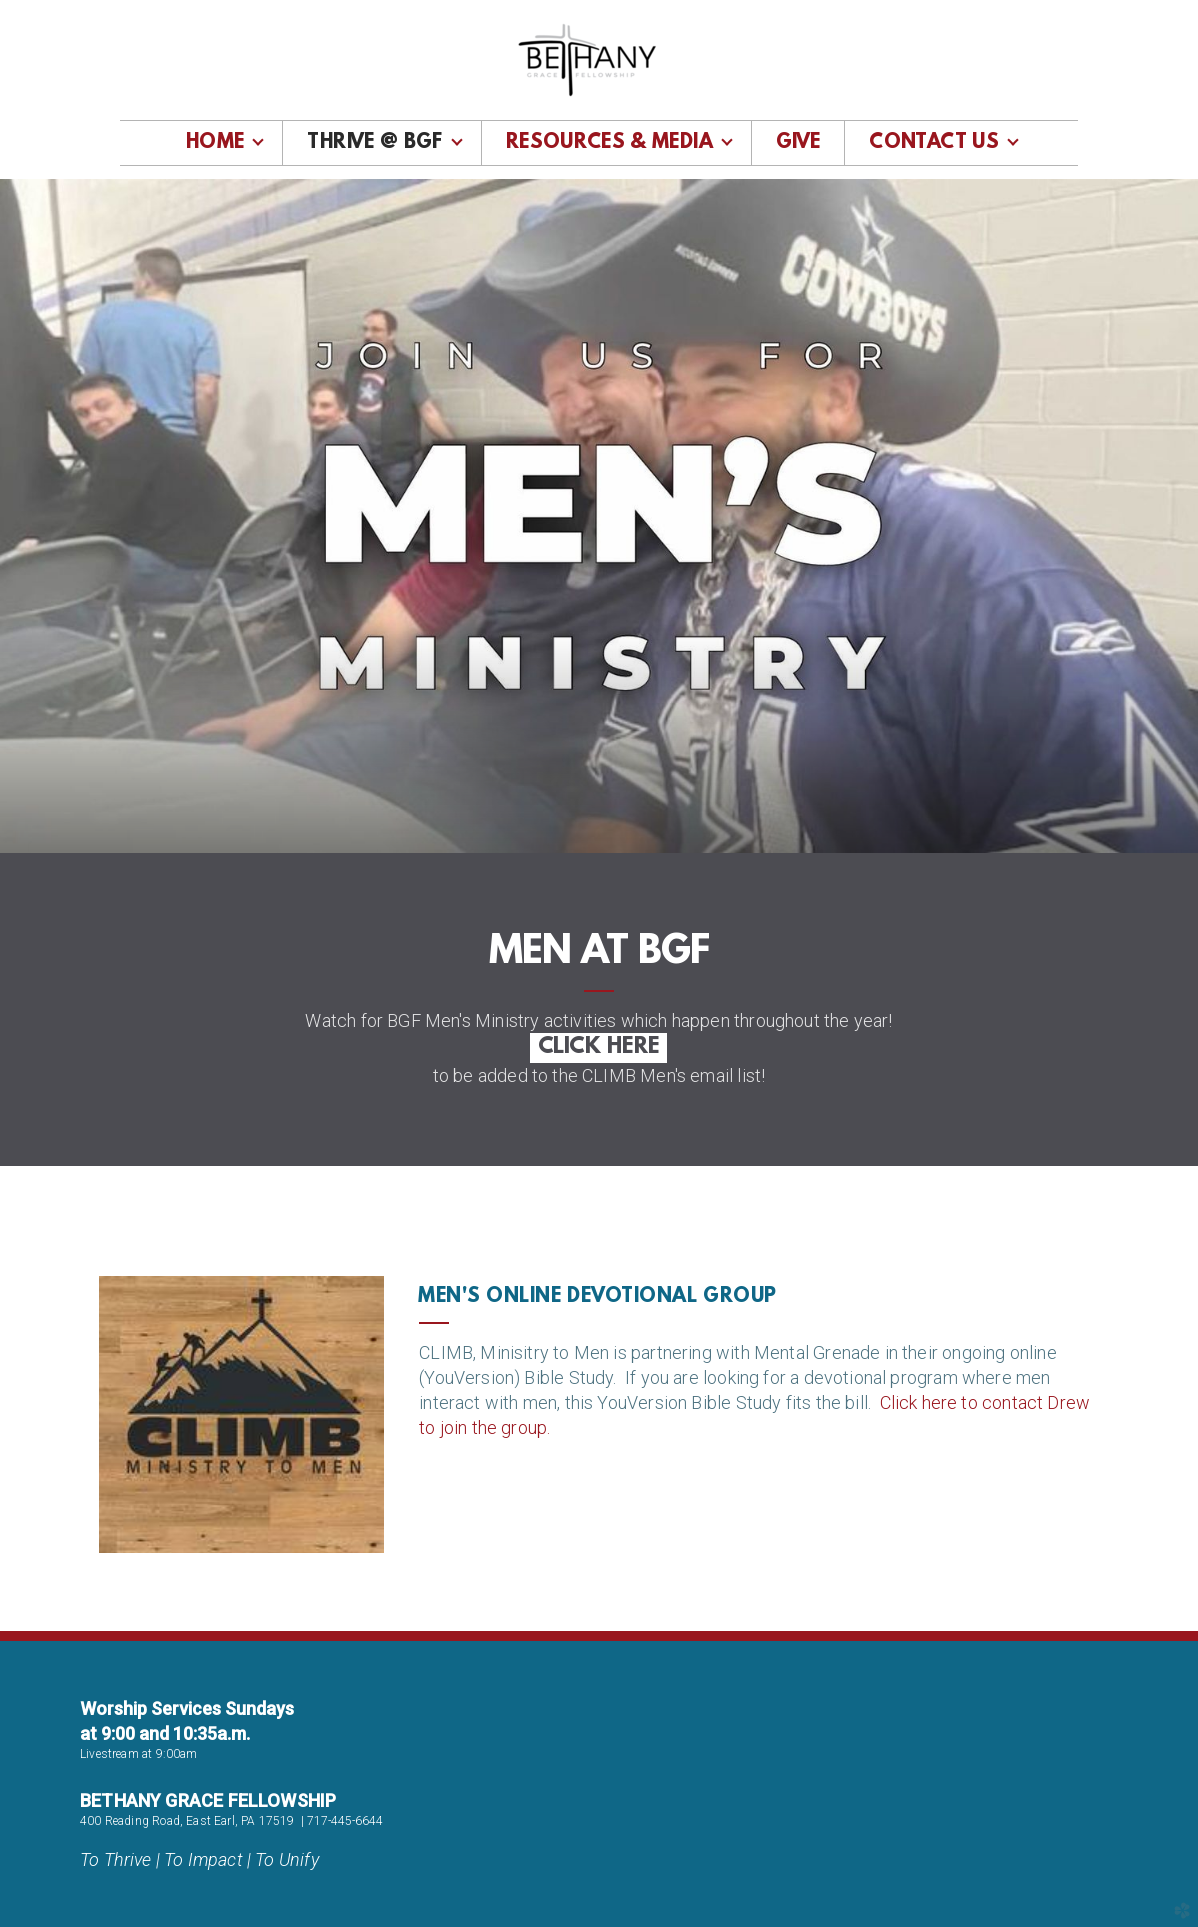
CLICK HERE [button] (598, 1047)
